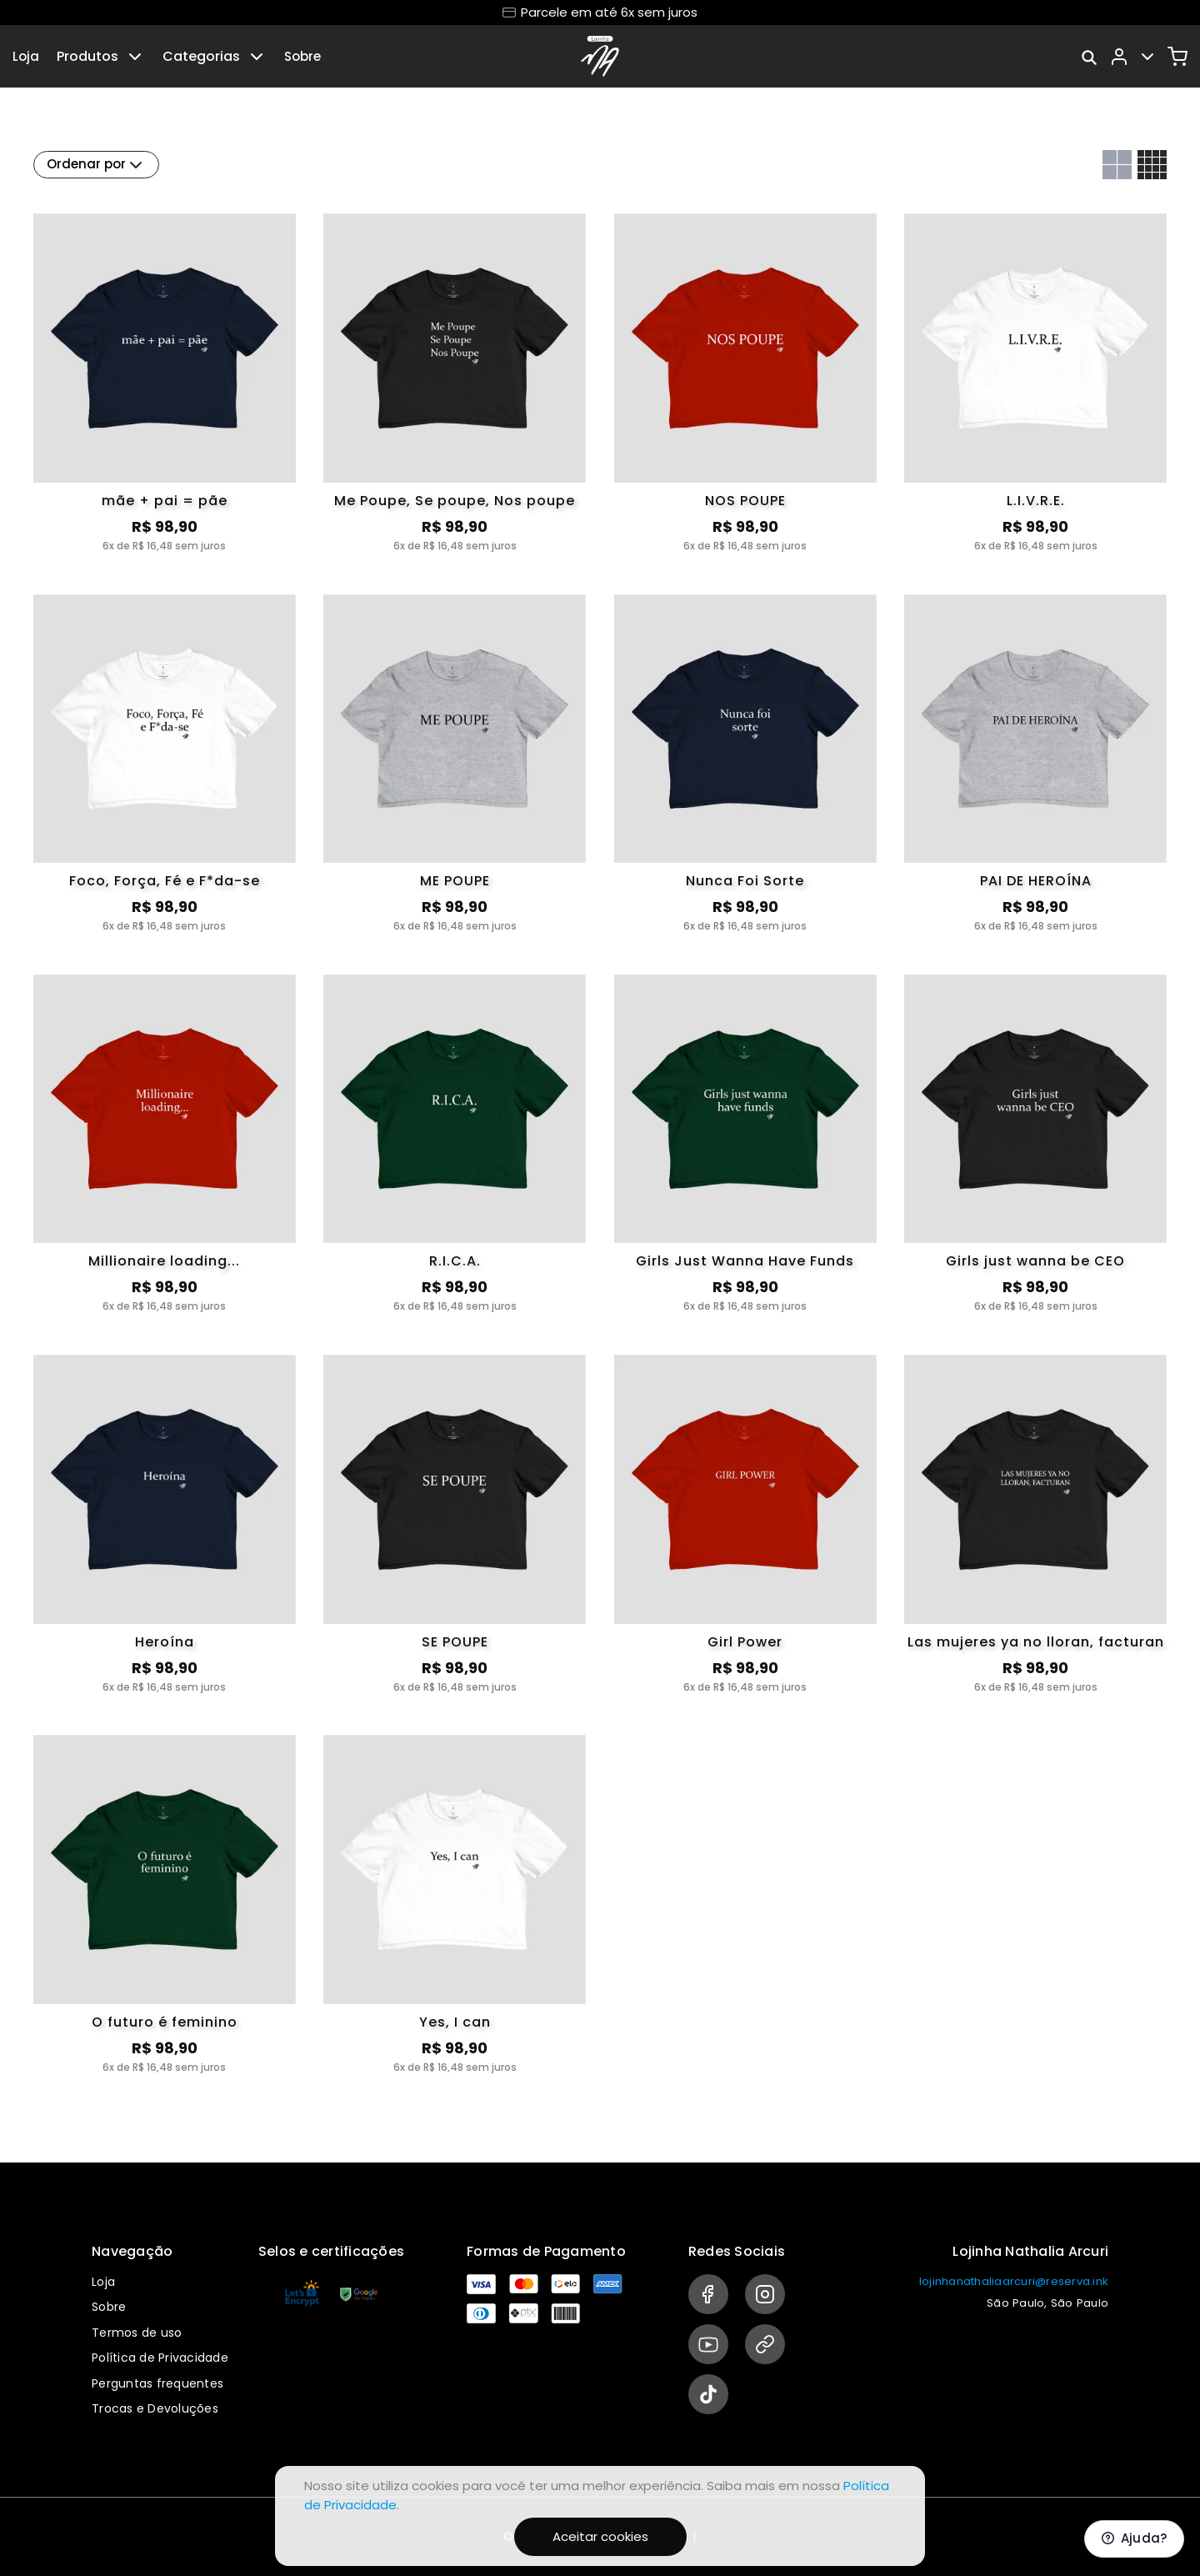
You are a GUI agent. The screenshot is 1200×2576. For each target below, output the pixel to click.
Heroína (164, 1641)
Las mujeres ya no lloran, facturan (1036, 1641)
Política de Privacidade (160, 2357)
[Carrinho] (1178, 57)
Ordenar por (96, 165)
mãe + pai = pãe (165, 500)
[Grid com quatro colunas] (1152, 164)
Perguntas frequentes (157, 2383)
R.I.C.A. (455, 1260)
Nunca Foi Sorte (745, 880)
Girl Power (745, 1641)
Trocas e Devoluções (155, 2408)
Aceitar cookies (600, 2536)
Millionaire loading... (164, 1260)
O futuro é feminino (165, 2022)
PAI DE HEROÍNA (1036, 880)
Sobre (302, 56)
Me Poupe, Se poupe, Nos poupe (454, 500)
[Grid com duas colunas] (1117, 164)
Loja (25, 56)
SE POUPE (455, 1641)
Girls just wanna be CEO (1035, 1260)
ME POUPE (455, 880)
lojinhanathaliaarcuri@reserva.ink (1013, 2281)
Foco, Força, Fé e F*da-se (164, 880)
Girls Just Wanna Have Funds (745, 1260)
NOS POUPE (745, 500)
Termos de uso (137, 2332)
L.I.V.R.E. (1036, 500)
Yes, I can (455, 2022)
